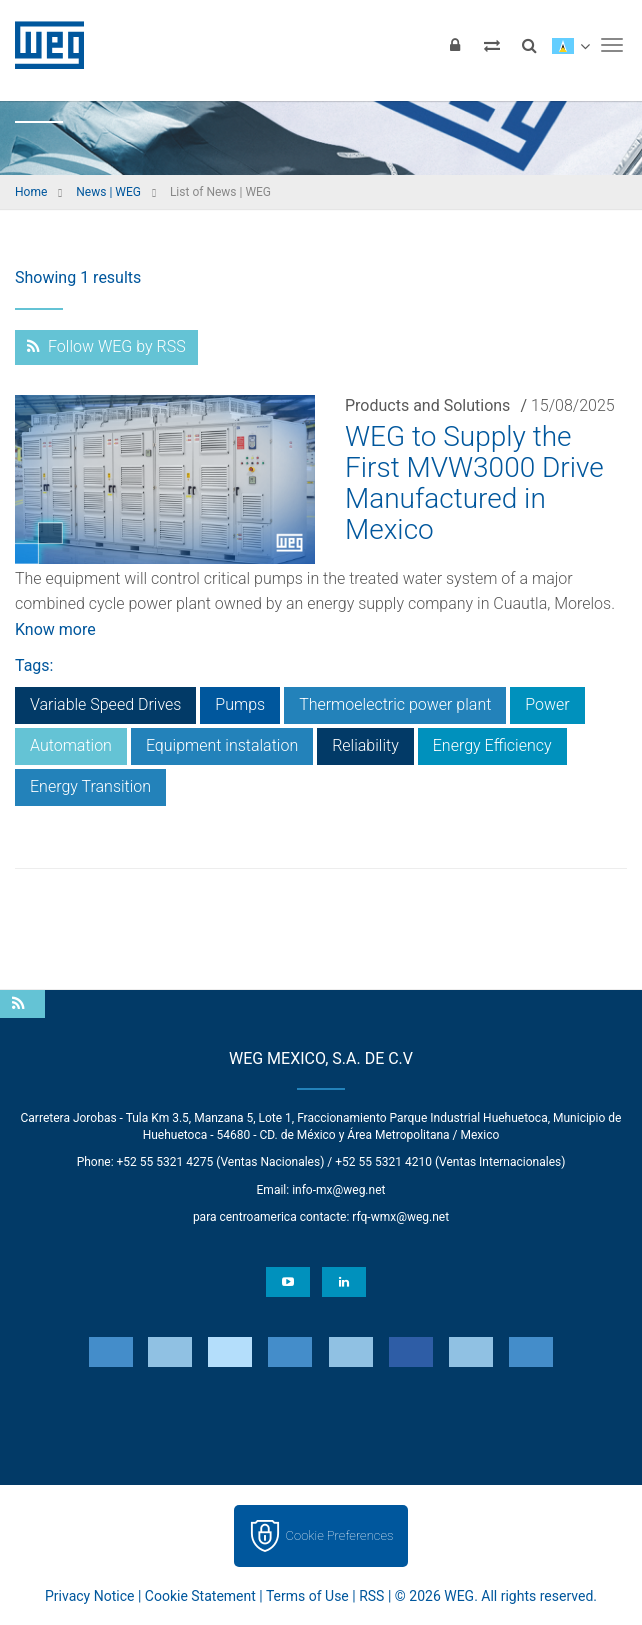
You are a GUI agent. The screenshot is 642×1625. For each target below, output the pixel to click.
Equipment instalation (222, 745)
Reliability (365, 745)
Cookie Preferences (340, 1535)
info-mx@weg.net (338, 1190)
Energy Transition (90, 786)
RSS (371, 1596)
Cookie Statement (200, 1596)
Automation (71, 745)
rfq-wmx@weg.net (400, 1217)
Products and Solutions (427, 405)
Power (547, 704)
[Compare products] (492, 45)
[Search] (529, 45)
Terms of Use (307, 1596)
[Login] (455, 45)
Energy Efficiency (492, 745)
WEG (42, 45)
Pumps (240, 704)
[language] (570, 45)
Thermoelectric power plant (395, 704)
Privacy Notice (89, 1596)
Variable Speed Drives (105, 704)
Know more (55, 629)
